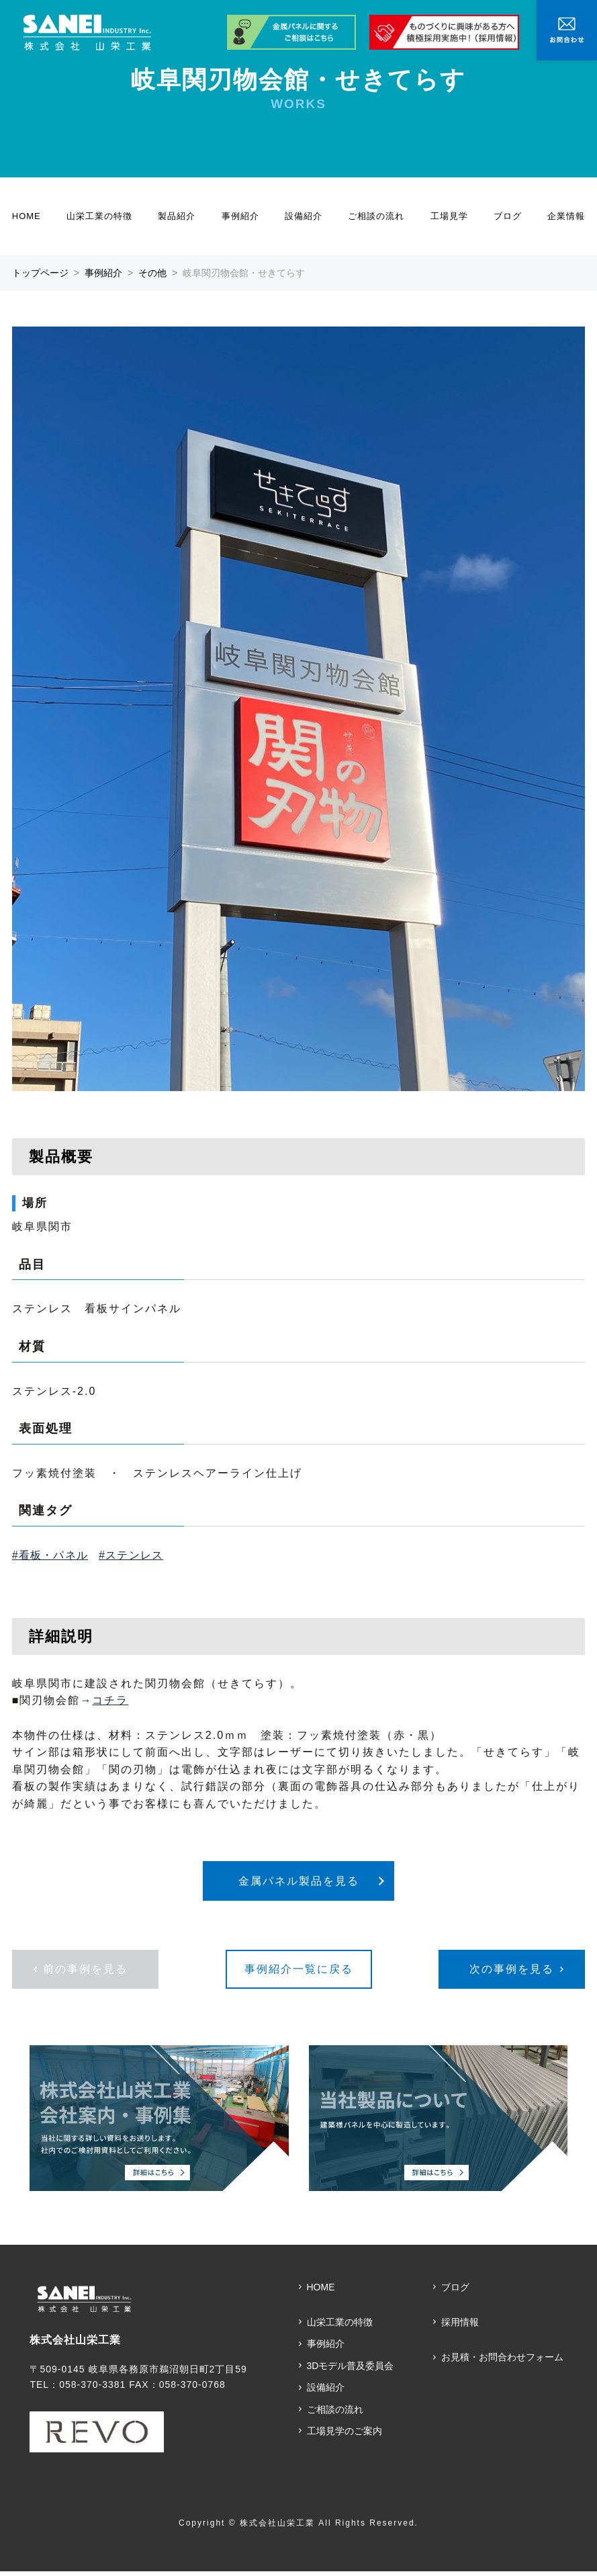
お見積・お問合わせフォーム (502, 2361)
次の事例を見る (511, 1973)
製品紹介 (176, 216)
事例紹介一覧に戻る (298, 1973)
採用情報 (460, 2326)
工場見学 (449, 216)
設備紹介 (303, 216)
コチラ (110, 1700)
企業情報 (566, 216)
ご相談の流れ (376, 216)
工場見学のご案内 (344, 2435)
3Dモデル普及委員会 (350, 2369)
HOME (26, 216)
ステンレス (134, 1555)
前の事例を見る (85, 1973)
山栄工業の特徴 (99, 216)
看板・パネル (53, 1555)
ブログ (508, 216)
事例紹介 (240, 216)
